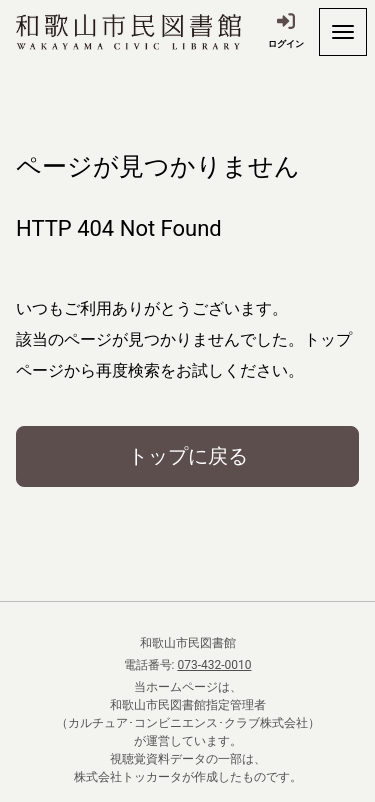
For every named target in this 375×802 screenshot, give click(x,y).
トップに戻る (188, 456)
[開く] (343, 32)
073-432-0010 (214, 665)
